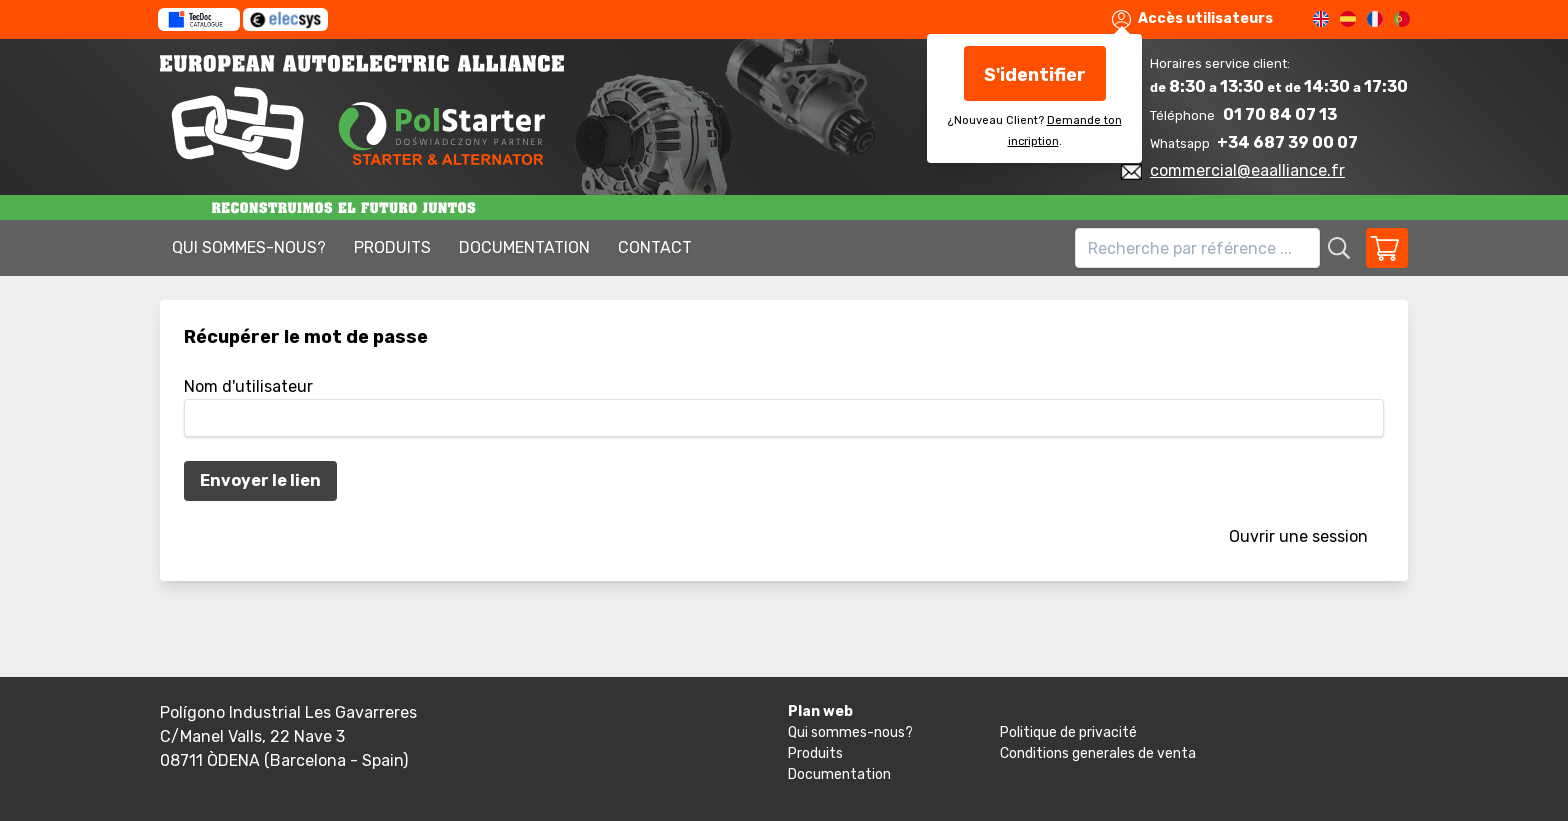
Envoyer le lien (260, 480)
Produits (392, 247)
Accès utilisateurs (1192, 19)
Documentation (524, 247)
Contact (655, 247)
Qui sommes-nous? (249, 247)
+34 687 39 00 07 (1287, 142)
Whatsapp (1181, 143)
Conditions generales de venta (1098, 753)
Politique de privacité (1068, 732)
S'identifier (1035, 75)
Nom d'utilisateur (248, 386)
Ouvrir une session (1298, 536)
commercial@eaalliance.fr (1247, 170)
